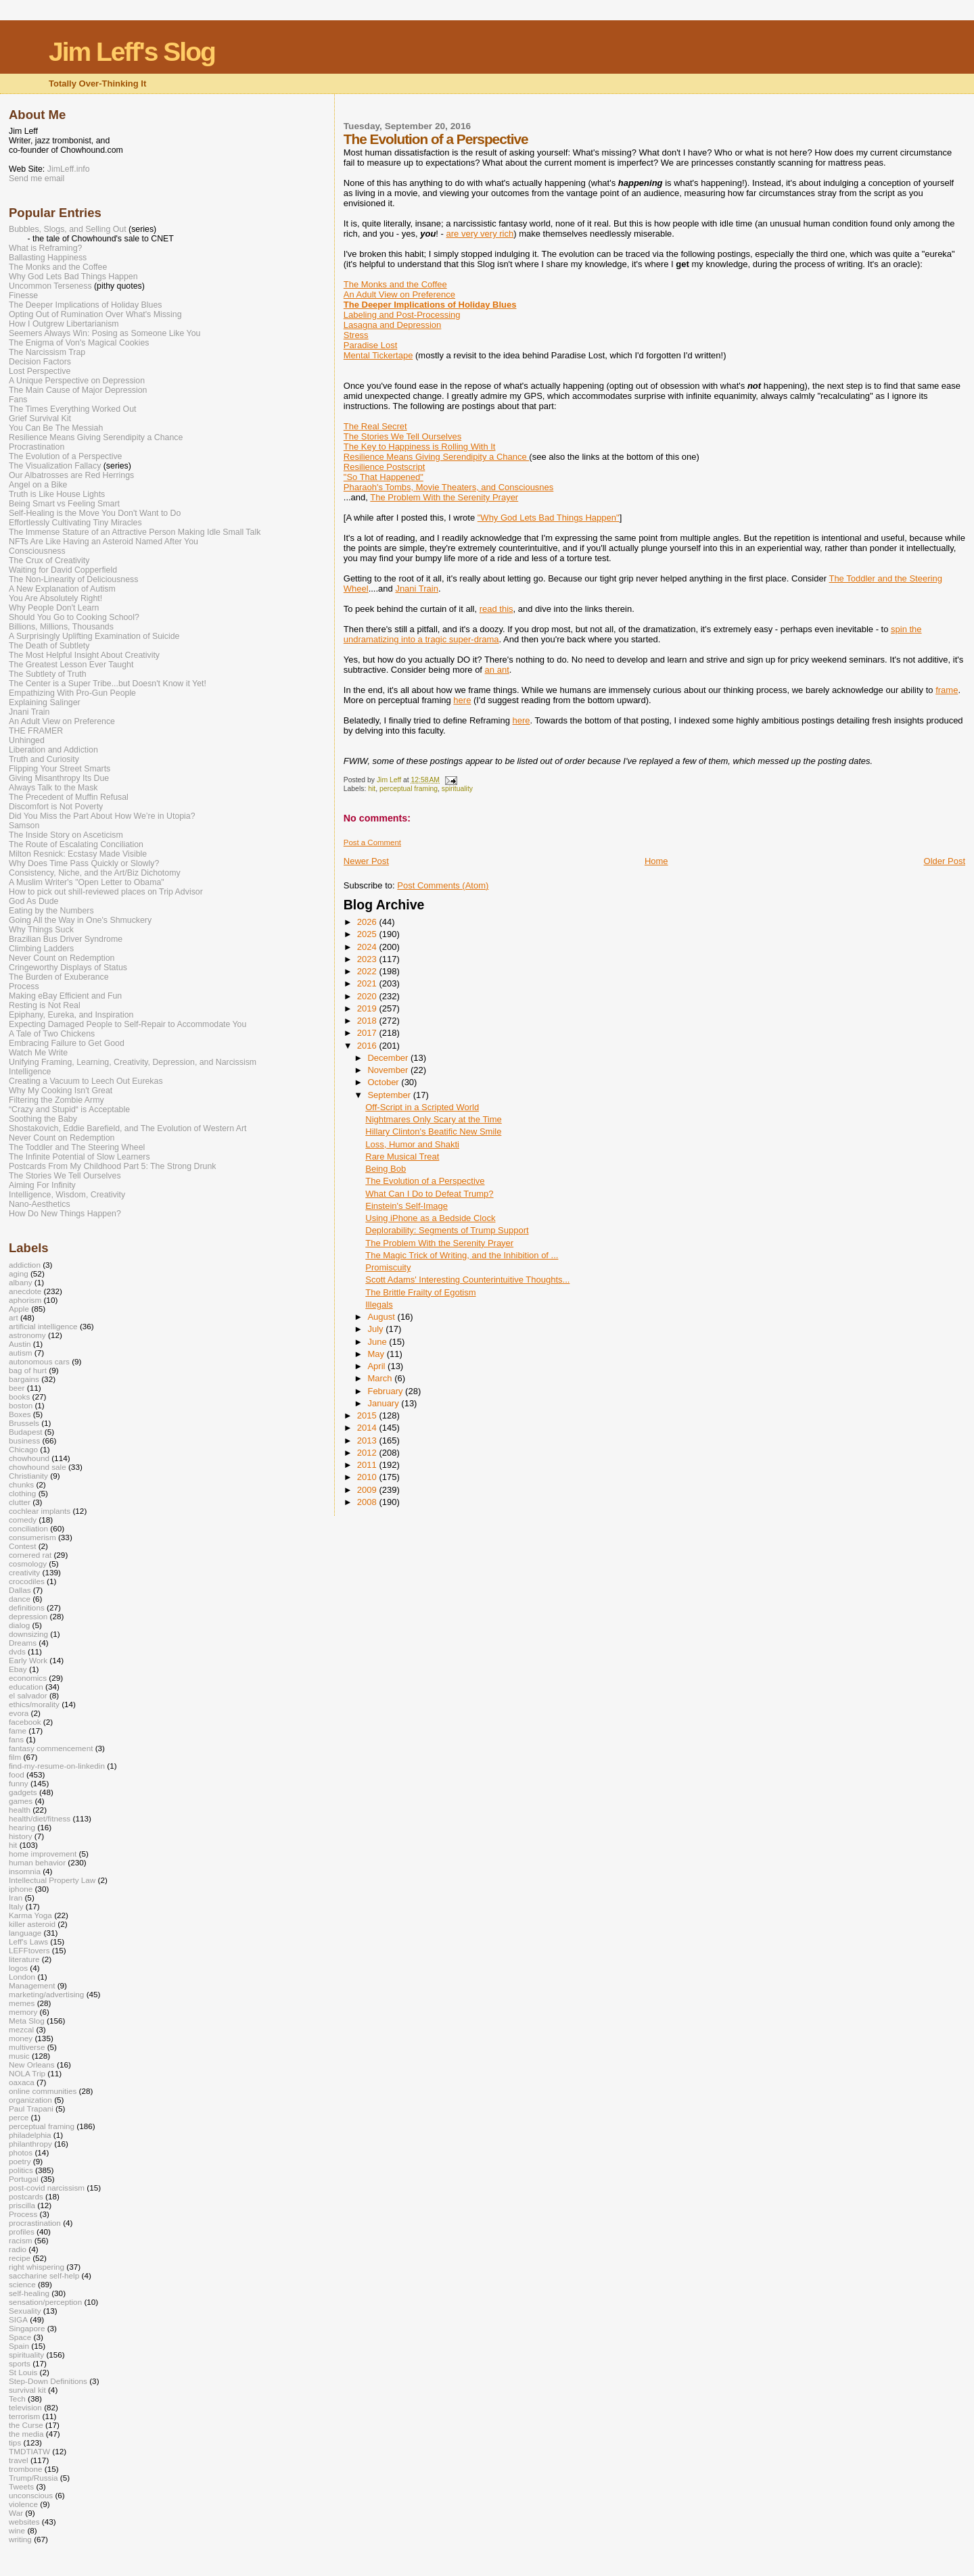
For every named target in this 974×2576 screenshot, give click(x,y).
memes (21, 2003)
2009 (368, 1490)
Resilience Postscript (384, 467)
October (384, 1082)
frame (946, 690)
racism (20, 2240)
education (26, 1686)
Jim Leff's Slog (132, 51)
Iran (15, 1897)
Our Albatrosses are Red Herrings (71, 475)
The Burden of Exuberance (59, 977)
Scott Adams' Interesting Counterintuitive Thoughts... (467, 1279)
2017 (368, 1033)
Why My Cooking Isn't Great (60, 1090)
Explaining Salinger (44, 702)
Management (32, 1985)
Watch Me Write (38, 1052)
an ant (497, 670)
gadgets (23, 1792)
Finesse (23, 295)
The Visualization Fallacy (55, 466)
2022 (368, 971)
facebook (25, 1721)
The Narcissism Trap (47, 352)
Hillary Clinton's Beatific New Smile (433, 1131)
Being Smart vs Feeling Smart (64, 503)
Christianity (28, 1475)
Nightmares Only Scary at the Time (433, 1119)
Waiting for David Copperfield (63, 570)
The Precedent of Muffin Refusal (69, 797)
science (22, 2284)
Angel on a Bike (38, 485)
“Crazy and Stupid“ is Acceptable (69, 1109)
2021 (368, 983)
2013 (368, 1440)
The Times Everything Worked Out (72, 409)
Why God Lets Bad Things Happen (73, 276)
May (376, 1354)
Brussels (24, 1422)
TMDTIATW (29, 2451)
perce (18, 2117)
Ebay (18, 1669)
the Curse (26, 2424)
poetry (20, 2161)
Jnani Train (416, 588)
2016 (368, 1046)
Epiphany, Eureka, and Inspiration (71, 1015)
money (20, 2038)
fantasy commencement (51, 1748)
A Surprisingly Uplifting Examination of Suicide (94, 636)
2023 (368, 959)
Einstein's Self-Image (406, 1206)
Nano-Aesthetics (39, 1204)
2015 (368, 1415)
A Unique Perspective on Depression (77, 380)
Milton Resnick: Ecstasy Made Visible (78, 854)
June (378, 1342)
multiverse (27, 2047)
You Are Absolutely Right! (55, 598)
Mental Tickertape (378, 355)
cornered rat (30, 1554)
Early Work (28, 1660)
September (390, 1095)
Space (20, 2337)
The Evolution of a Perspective (424, 1181)
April (377, 1366)
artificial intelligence (43, 1326)
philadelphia (30, 2134)
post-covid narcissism (47, 2187)
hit (371, 788)
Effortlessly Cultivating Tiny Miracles (75, 522)
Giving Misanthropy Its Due (59, 778)
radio (17, 2249)
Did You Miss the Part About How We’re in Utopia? (102, 816)
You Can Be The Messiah (56, 428)
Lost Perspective (39, 371)
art (13, 1317)
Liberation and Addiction (53, 750)
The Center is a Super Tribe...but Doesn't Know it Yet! (107, 683)
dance (19, 1598)
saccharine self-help (44, 2275)
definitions (27, 1607)
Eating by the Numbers (51, 910)
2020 (368, 996)
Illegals (378, 1304)
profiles (21, 2231)
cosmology (28, 1563)
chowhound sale (37, 1466)
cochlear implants (39, 1510)
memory (23, 2011)
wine (17, 2530)
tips (15, 2442)
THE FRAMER (36, 731)
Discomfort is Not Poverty (56, 806)
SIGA (18, 2319)
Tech (17, 2398)
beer (16, 1387)
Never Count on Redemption (61, 958)
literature (24, 1959)
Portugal (24, 2178)
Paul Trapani (31, 2108)
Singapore (27, 2328)
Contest (22, 1546)
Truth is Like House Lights (57, 494)
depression (28, 1616)
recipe (19, 2257)
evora (18, 1713)
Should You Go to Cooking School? (74, 617)
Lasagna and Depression (393, 325)
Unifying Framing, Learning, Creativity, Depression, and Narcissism (132, 1062)
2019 (368, 1008)
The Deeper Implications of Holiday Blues (85, 305)
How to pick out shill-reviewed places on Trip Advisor (106, 892)
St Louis (23, 2372)
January (384, 1403)
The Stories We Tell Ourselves (402, 436)
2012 (368, 1453)
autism (20, 1352)
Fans (18, 399)
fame (17, 1730)
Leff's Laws (28, 1941)
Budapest (26, 1431)
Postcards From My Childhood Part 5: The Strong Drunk (112, 1166)
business (24, 1440)
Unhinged (27, 740)
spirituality (457, 788)
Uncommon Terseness (50, 286)
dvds (17, 1651)
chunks (21, 1484)
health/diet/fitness (39, 1818)
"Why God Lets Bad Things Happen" (549, 517)
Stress (356, 335)
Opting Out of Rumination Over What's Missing (95, 314)
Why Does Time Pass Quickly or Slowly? (84, 863)
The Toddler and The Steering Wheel (77, 1147)
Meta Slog (27, 2020)
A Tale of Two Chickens (52, 1034)
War (16, 2512)
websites (24, 2521)
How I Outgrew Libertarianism (64, 324)
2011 (368, 1465)
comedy (23, 1519)
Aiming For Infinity (42, 1185)
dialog (19, 1625)
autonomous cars (39, 1361)
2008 (368, 1502)
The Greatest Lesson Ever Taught (71, 664)
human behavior (37, 1862)
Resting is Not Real (44, 1005)
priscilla (22, 2205)
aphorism (25, 1299)
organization (30, 2099)
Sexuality (25, 2310)
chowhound (29, 1458)
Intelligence (30, 1071)
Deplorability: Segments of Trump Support (446, 1230)
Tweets (21, 2486)
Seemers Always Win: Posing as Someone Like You (104, 333)
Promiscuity (388, 1267)
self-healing (29, 2293)
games (20, 1800)
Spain (19, 2345)
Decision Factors (40, 361)
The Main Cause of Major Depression (78, 390)
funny (18, 1783)
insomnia (25, 1871)
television (25, 2407)
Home (656, 861)
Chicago (23, 1449)
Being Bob (385, 1169)
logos (18, 1967)
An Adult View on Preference (399, 294)
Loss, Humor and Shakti (412, 1144)
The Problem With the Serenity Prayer (444, 497)
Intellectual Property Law (52, 1880)
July (376, 1329)
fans (16, 1739)
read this (496, 609)
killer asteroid (32, 1923)
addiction (25, 1264)
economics (28, 1677)
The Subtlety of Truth (48, 674)
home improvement (42, 1853)
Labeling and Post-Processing (402, 315)
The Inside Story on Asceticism (66, 835)
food (16, 1774)
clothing (22, 1493)
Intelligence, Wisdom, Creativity (67, 1194)
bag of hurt (28, 1370)
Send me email (36, 178)
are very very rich (480, 234)
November (389, 1070)
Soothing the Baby (43, 1119)
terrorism (24, 2416)
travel (18, 2460)
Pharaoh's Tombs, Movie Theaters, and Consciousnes (449, 487)
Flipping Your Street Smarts (59, 768)
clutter (19, 1502)
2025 (368, 934)
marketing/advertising (46, 1994)
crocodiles (27, 1581)
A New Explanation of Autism (62, 589)
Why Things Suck (41, 929)
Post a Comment (372, 842)
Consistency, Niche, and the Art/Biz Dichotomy (95, 873)
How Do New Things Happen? (65, 1213)
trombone (26, 2468)
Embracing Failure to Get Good (66, 1043)
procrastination (35, 2222)
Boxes (20, 1414)
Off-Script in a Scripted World (422, 1107)
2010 (368, 1477)
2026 (368, 922)
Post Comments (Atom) (442, 885)
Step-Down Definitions (48, 2381)
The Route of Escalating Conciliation (76, 844)
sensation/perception (45, 2301)
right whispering (36, 2266)
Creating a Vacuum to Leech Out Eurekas (86, 1081)
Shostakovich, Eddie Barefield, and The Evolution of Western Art (128, 1128)
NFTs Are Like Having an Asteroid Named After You (103, 541)
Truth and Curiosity (44, 759)
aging (18, 1273)
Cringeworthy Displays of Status (68, 967)
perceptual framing (408, 788)
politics (21, 2170)
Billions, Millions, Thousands (61, 626)
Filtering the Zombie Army (56, 1100)
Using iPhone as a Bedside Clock (430, 1218)
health (19, 1809)
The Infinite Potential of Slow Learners (79, 1157)
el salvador (28, 1695)
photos (20, 2152)
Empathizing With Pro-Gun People (72, 693)
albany (20, 1282)
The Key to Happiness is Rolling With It (420, 447)
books (19, 1396)
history (20, 1836)
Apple (19, 1308)
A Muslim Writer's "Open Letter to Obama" (86, 882)
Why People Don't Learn (54, 608)
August (382, 1317)
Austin (20, 1343)
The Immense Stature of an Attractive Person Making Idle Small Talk (134, 532)
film (15, 1756)
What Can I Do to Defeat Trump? (429, 1194)
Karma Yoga (30, 1915)
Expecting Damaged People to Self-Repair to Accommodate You (127, 1024)
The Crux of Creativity (49, 560)
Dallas (20, 1589)
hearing (22, 1827)
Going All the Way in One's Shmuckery (80, 920)
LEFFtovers (29, 1950)
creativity (24, 1572)
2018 (368, 1021)
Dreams (23, 1642)
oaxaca (21, 2082)
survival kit (27, 2389)
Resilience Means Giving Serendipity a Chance (437, 457)
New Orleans (32, 2064)
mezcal (21, 2029)
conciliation (28, 1528)
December (389, 1058)
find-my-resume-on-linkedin (57, 1765)
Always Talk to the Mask (53, 787)
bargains (24, 1379)
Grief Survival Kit (40, 418)
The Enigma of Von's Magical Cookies (79, 343)
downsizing (28, 1633)
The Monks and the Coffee (395, 284)
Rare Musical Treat (402, 1156)
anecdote (25, 1291)
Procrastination (36, 447)
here (462, 700)
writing (20, 2539)
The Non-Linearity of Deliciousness (73, 579)
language (25, 1932)
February (386, 1391)
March (380, 1378)
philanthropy (30, 2143)
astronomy (27, 1335)
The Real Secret (375, 426)
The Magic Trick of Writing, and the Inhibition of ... (461, 1255)
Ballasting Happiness (48, 257)
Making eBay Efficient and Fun (65, 996)
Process (24, 986)
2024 (368, 947)
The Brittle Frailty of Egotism (420, 1292)
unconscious (31, 2495)
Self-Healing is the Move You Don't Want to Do (95, 513)
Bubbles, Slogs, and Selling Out (67, 229)
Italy (16, 1906)
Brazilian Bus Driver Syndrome (65, 939)
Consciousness (37, 551)
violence (23, 2504)
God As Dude (33, 901)
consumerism (32, 1537)
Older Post (944, 861)
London (22, 1976)
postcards (26, 2196)
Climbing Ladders (41, 948)
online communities (42, 2090)
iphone (20, 1888)
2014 (368, 1428)
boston (20, 1405)
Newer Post (366, 861)
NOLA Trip (27, 2073)
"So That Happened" (383, 477)
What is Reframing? (45, 248)
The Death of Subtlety (49, 645)
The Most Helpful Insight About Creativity (84, 655)
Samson (24, 825)
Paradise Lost (371, 345)
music (19, 2055)
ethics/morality (34, 1704)
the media (26, 2433)
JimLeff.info (68, 169)
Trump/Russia (33, 2477)
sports (19, 2363)
